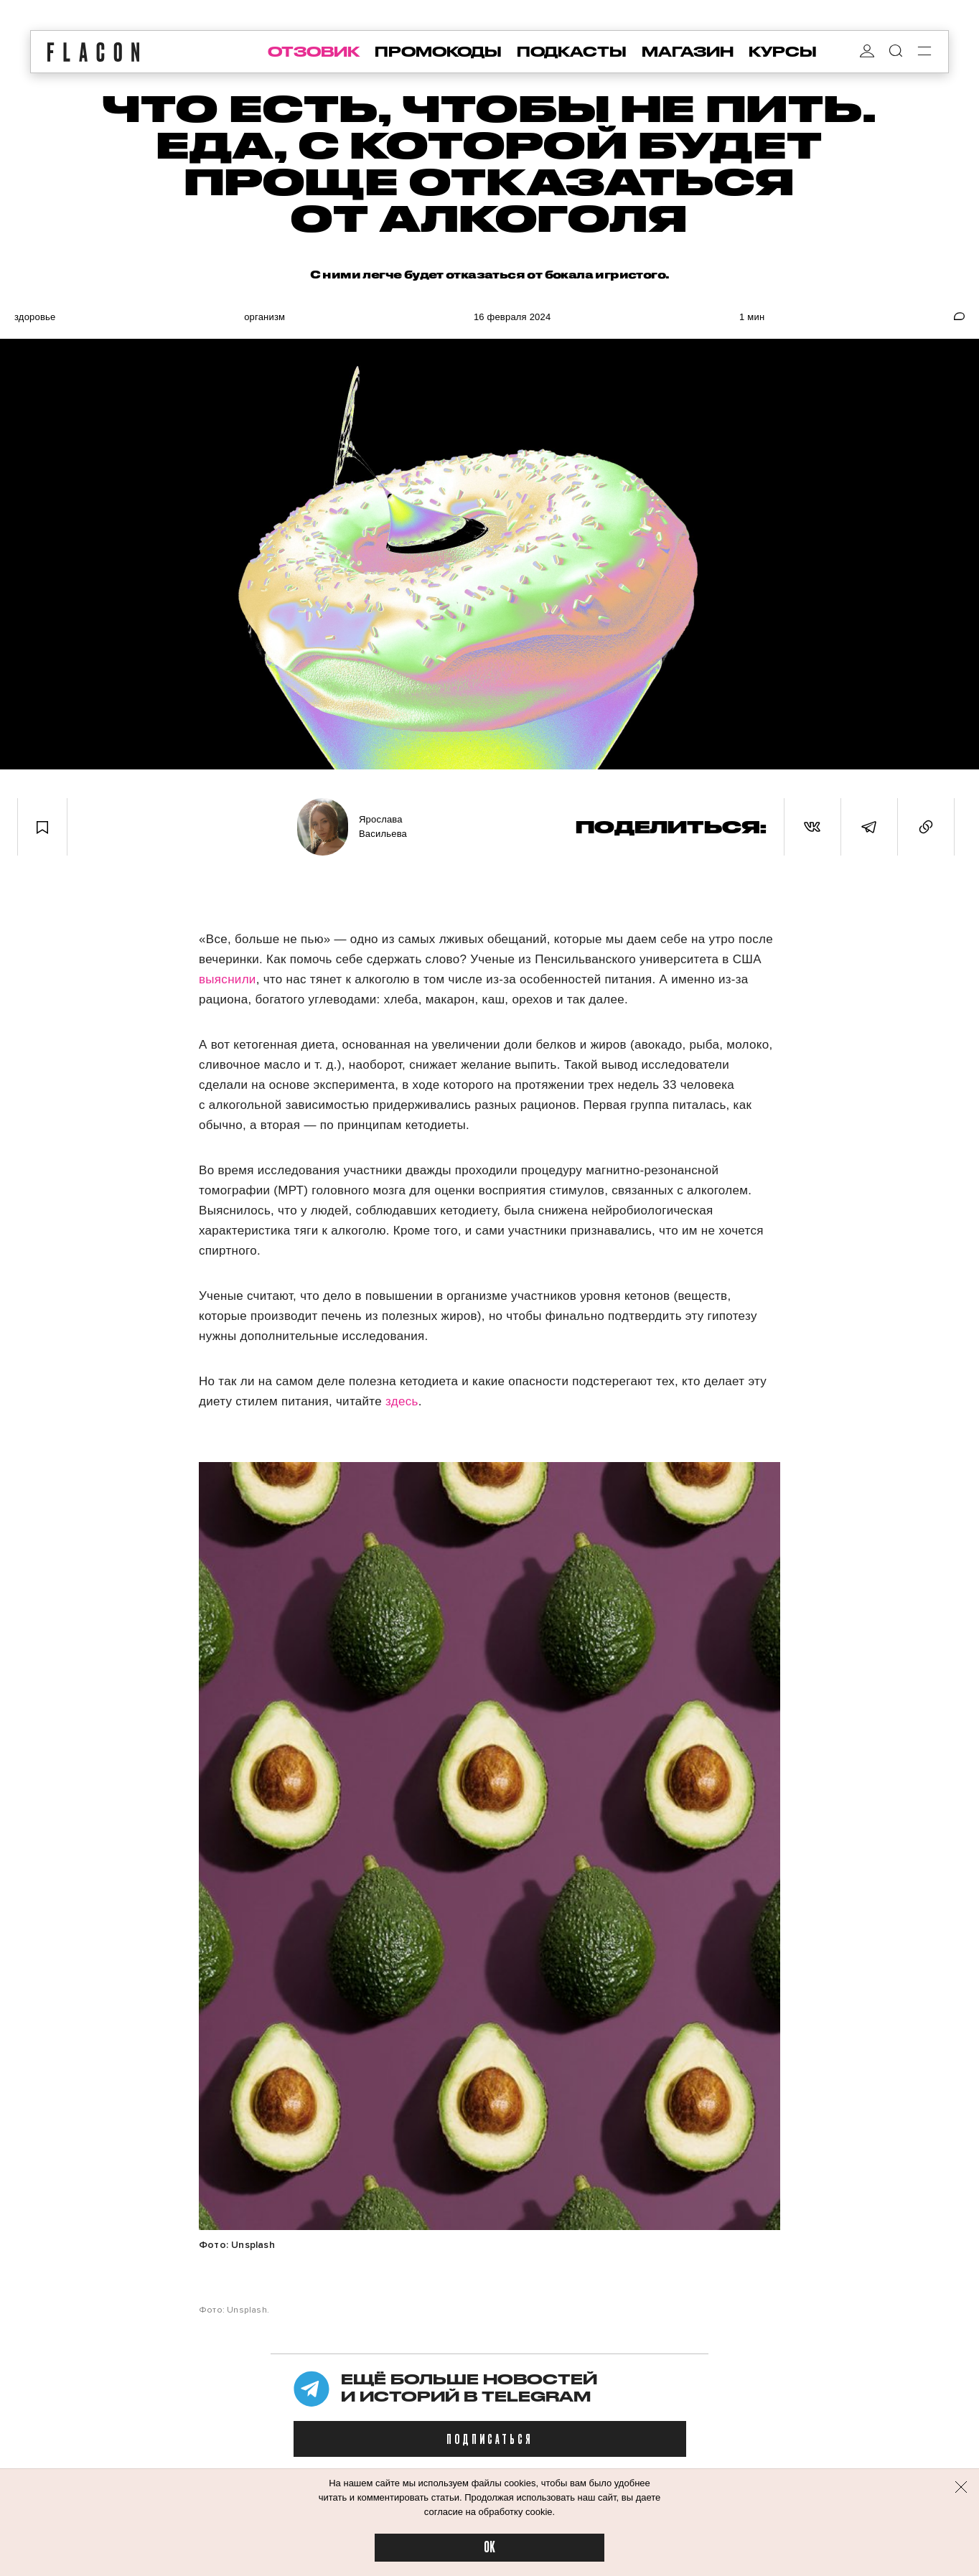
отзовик (314, 52)
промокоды (438, 52)
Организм (264, 317)
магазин (688, 52)
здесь (401, 1401)
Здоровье (34, 317)
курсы (783, 52)
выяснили (227, 979)
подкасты (572, 52)
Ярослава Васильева (383, 826)
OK (489, 2547)
